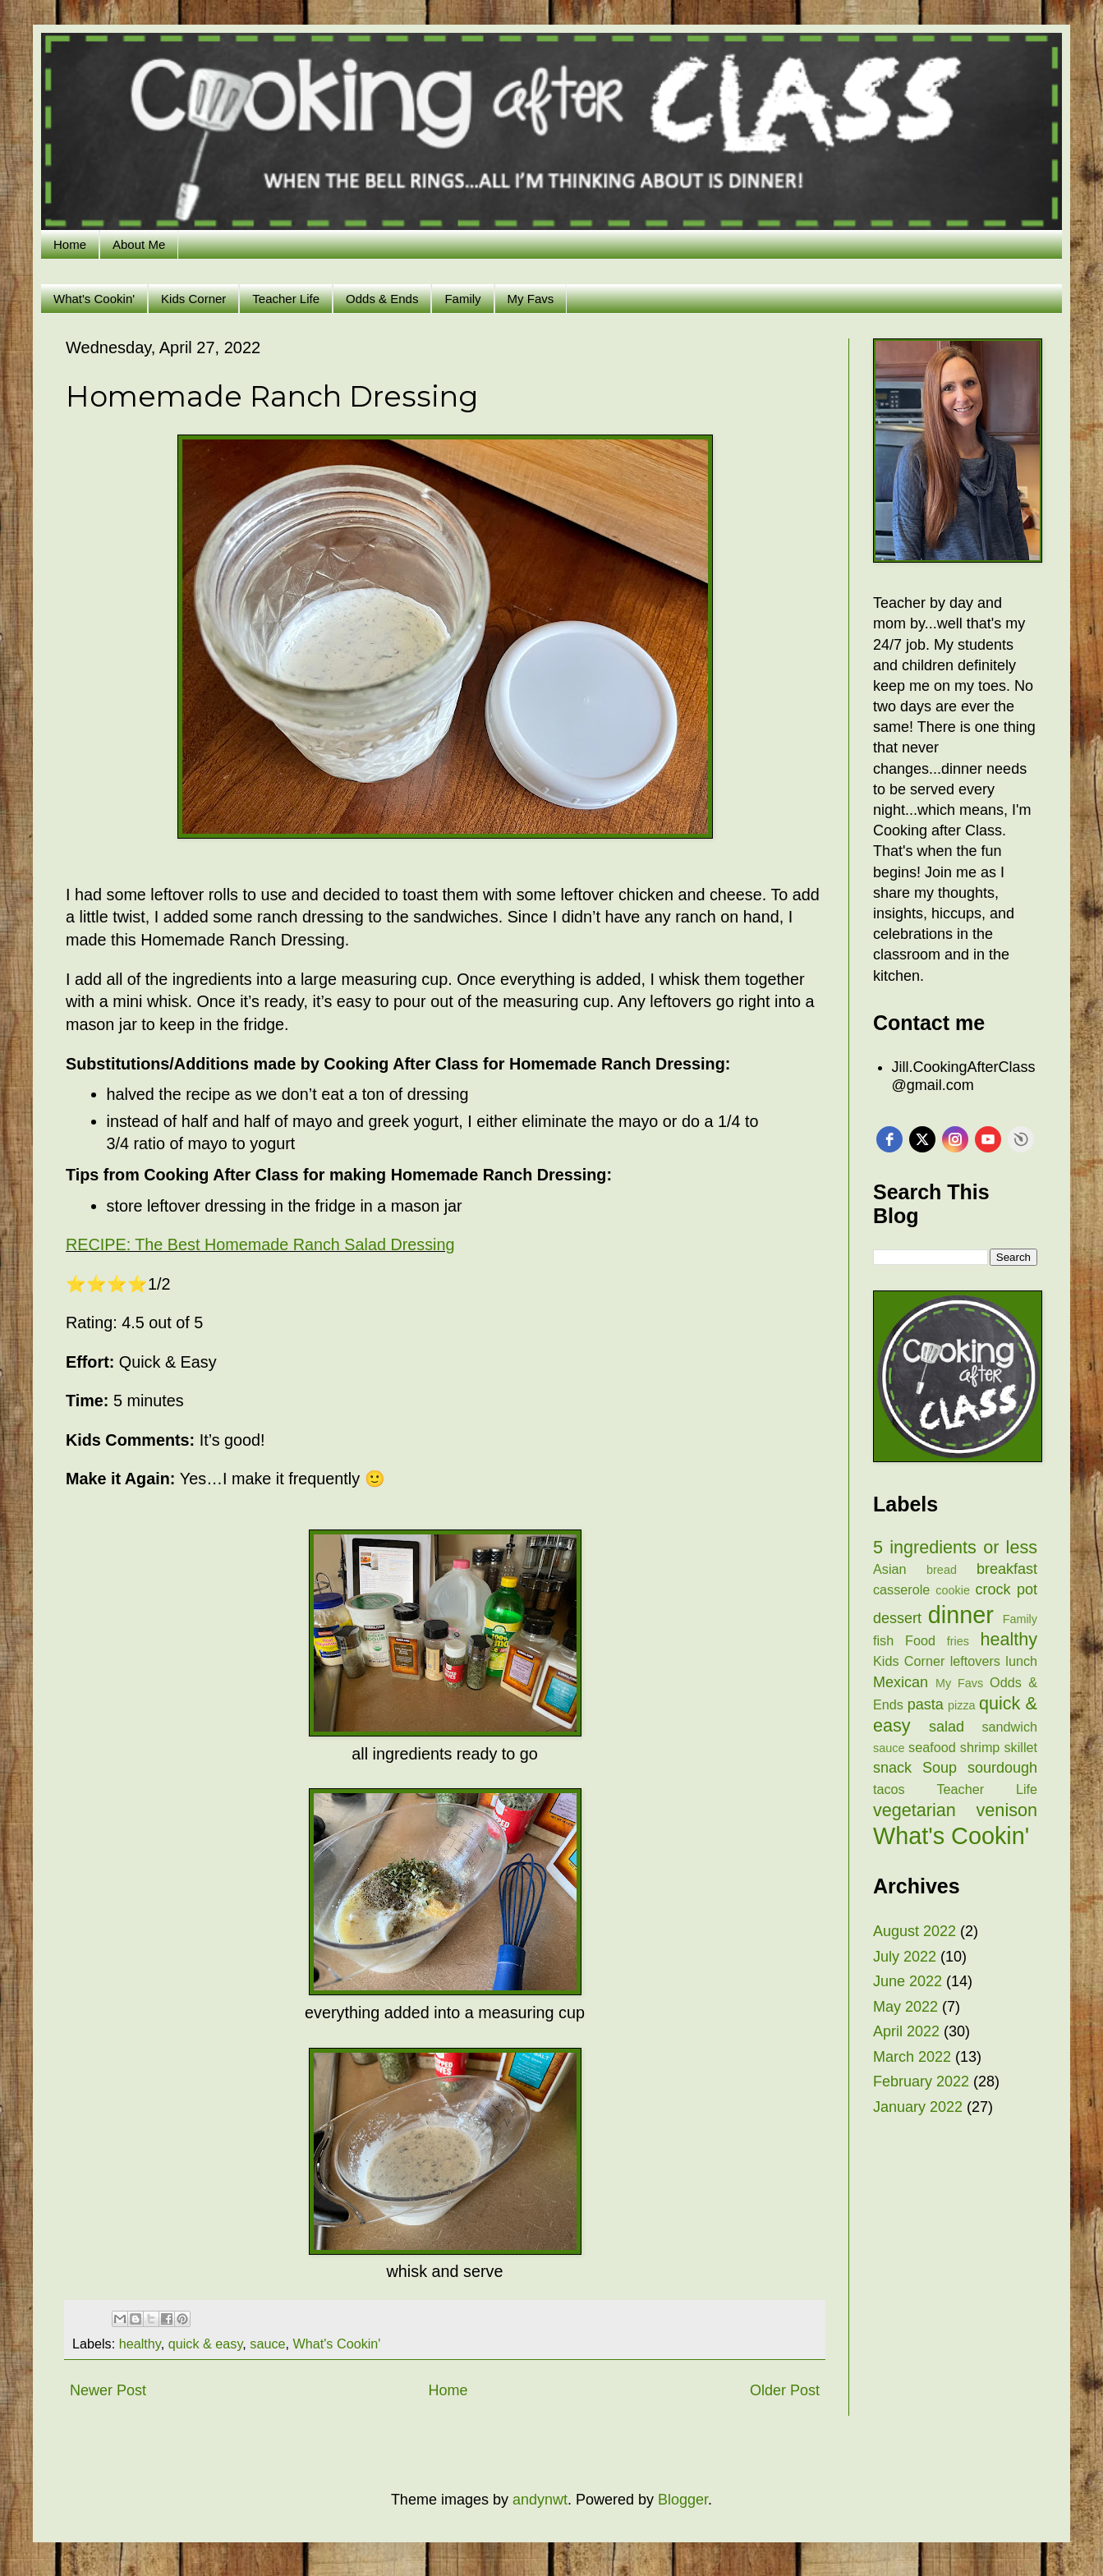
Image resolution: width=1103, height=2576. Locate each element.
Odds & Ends (382, 299)
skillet (1020, 1747)
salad (946, 1726)
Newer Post (108, 2390)
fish (883, 1640)
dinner (961, 1615)
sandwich (1010, 1726)
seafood (932, 1747)
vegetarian (914, 1810)
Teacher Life (285, 299)
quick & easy (205, 2343)
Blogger (683, 2499)
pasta (926, 1704)
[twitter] (922, 1139)
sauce (267, 2343)
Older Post (785, 2390)
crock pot (1006, 1589)
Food (920, 1640)
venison (1007, 1810)
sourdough (1002, 1768)
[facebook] (889, 1139)
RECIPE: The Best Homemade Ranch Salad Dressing (260, 1244)
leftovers (975, 1661)
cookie (952, 1590)
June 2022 (907, 1981)
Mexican (900, 1682)
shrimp (980, 1747)
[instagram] (955, 1139)
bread (941, 1569)
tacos (889, 1789)
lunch (1021, 1661)
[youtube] (988, 1139)
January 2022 (918, 2107)
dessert (897, 1618)
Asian (890, 1569)
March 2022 (912, 2057)
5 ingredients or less (955, 1547)
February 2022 (921, 2081)
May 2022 (905, 2007)
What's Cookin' (94, 299)
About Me (139, 244)
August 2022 (914, 1931)
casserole (901, 1589)
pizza (962, 1705)
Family (462, 299)
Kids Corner (193, 299)
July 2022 (904, 1956)
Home (69, 244)
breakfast (1007, 1569)
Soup (939, 1768)
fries (958, 1641)
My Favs (531, 299)
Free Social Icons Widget (1020, 1139)
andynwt (540, 2499)
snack (892, 1768)
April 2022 (906, 2031)
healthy (140, 2343)
